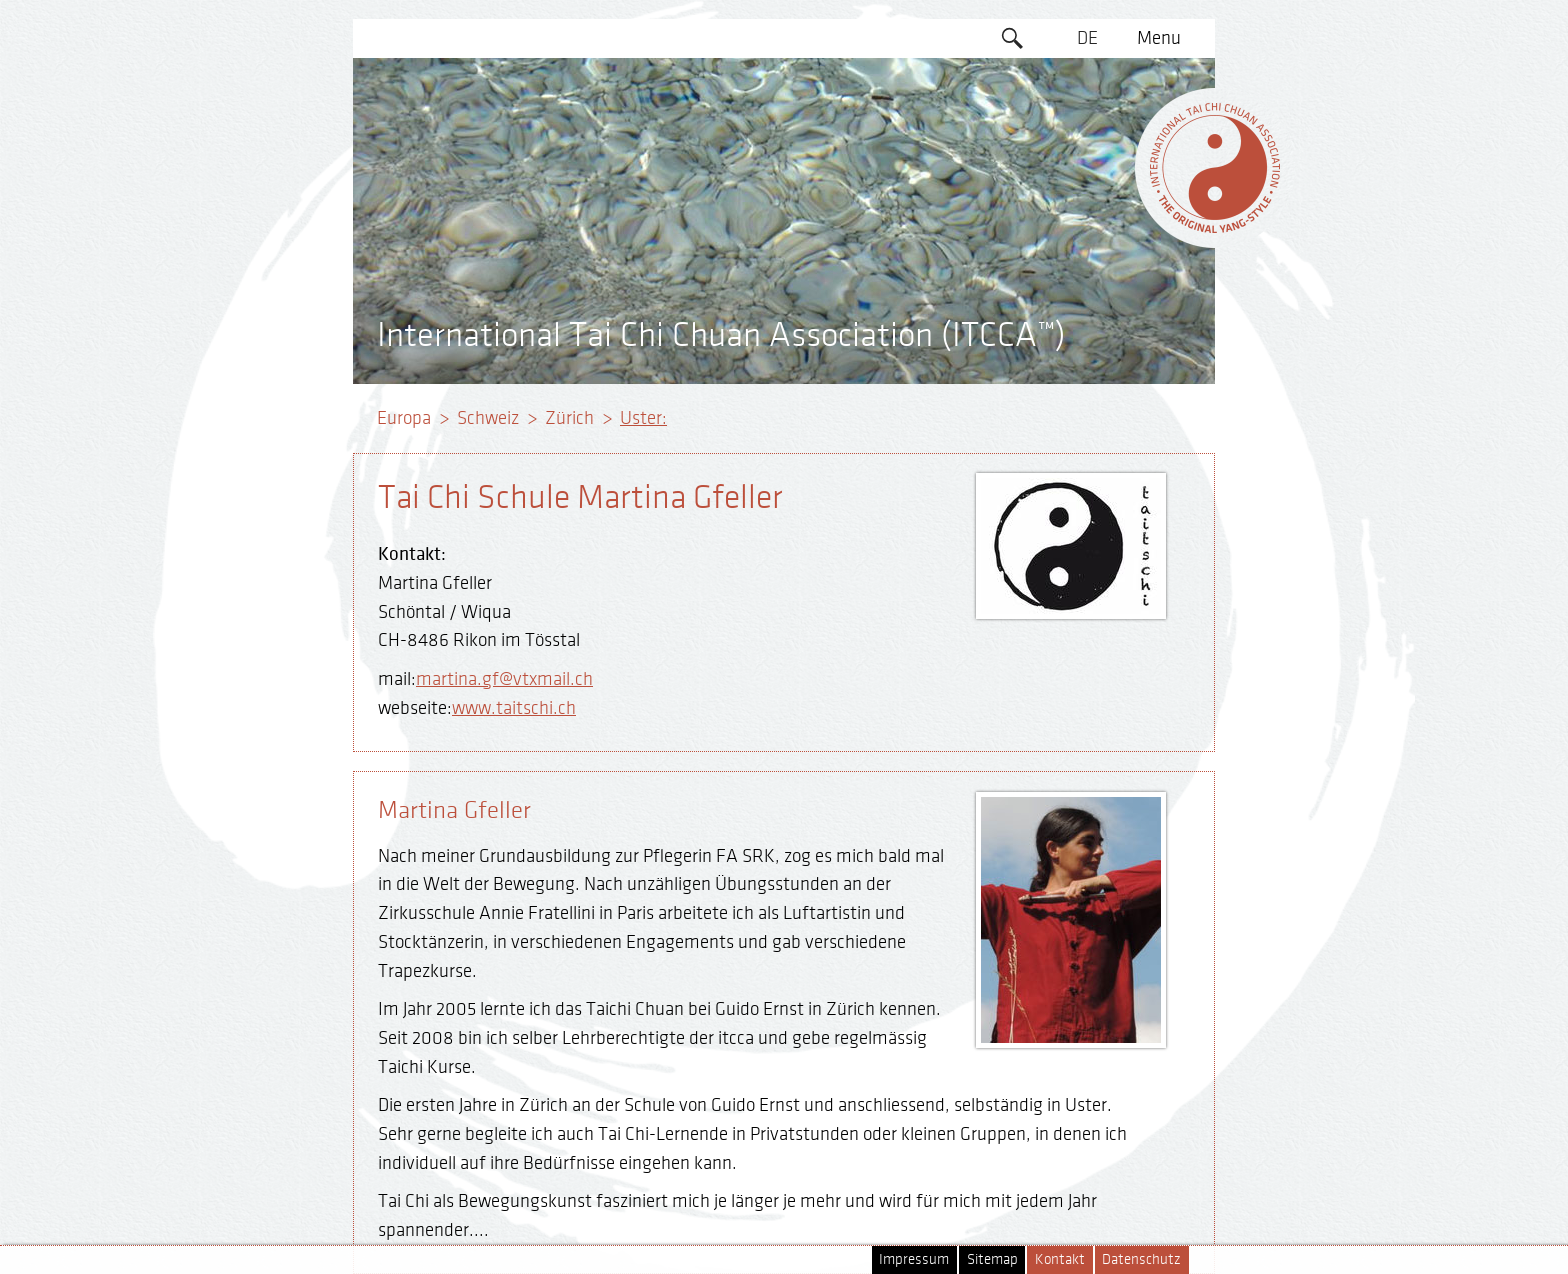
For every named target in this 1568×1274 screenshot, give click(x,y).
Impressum (914, 1259)
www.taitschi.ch (514, 708)
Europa (404, 418)
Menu (1159, 38)
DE (1087, 38)
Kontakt (1060, 1259)
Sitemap (992, 1259)
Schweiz (488, 418)
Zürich (569, 418)
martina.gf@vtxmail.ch (504, 679)
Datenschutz (1141, 1259)
